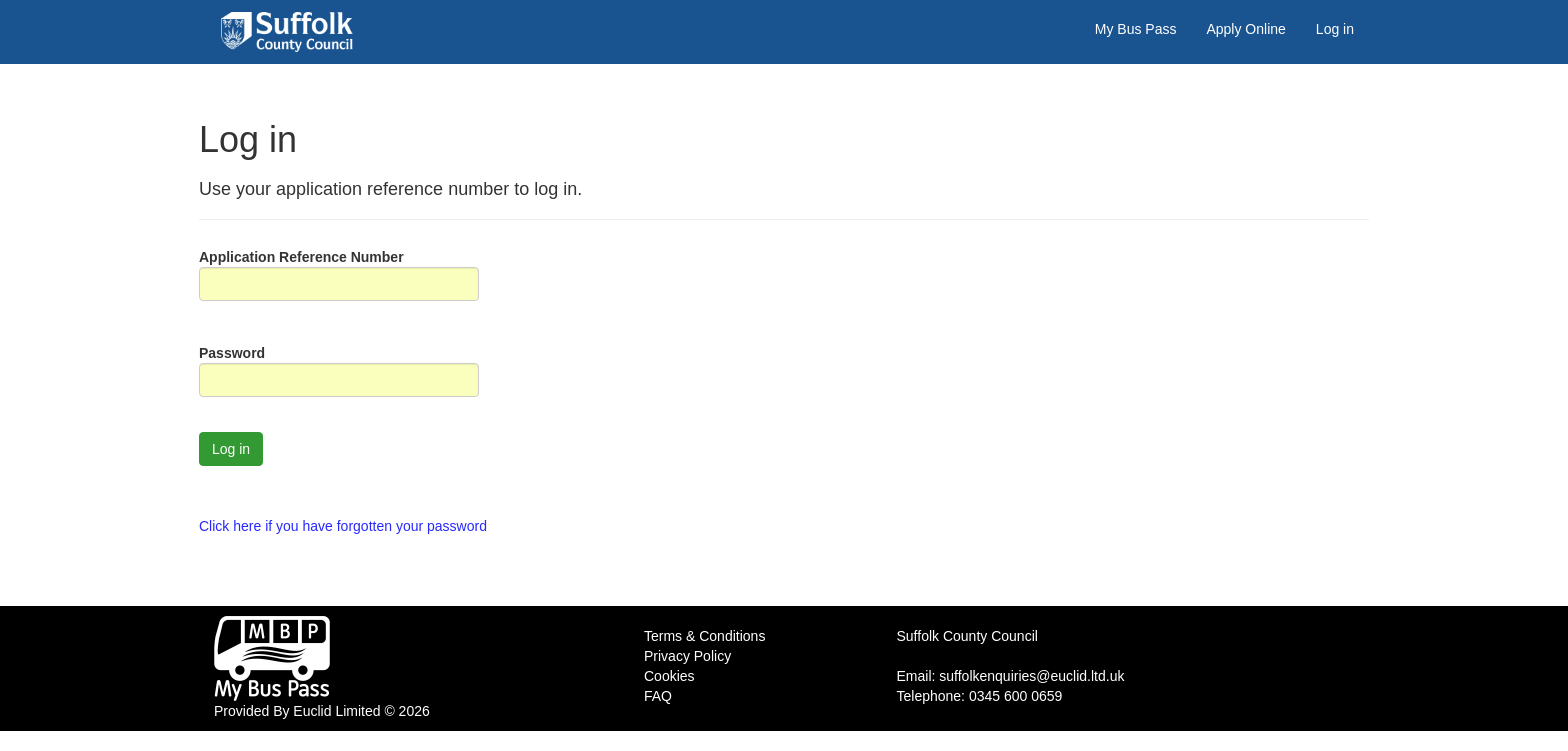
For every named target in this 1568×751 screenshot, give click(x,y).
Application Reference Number (301, 257)
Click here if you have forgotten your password (343, 526)
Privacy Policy (687, 656)
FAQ (658, 696)
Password (232, 353)
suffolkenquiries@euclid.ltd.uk (1031, 676)
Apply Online (1245, 29)
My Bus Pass (1136, 29)
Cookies (669, 676)
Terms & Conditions (704, 636)
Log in (1335, 29)
